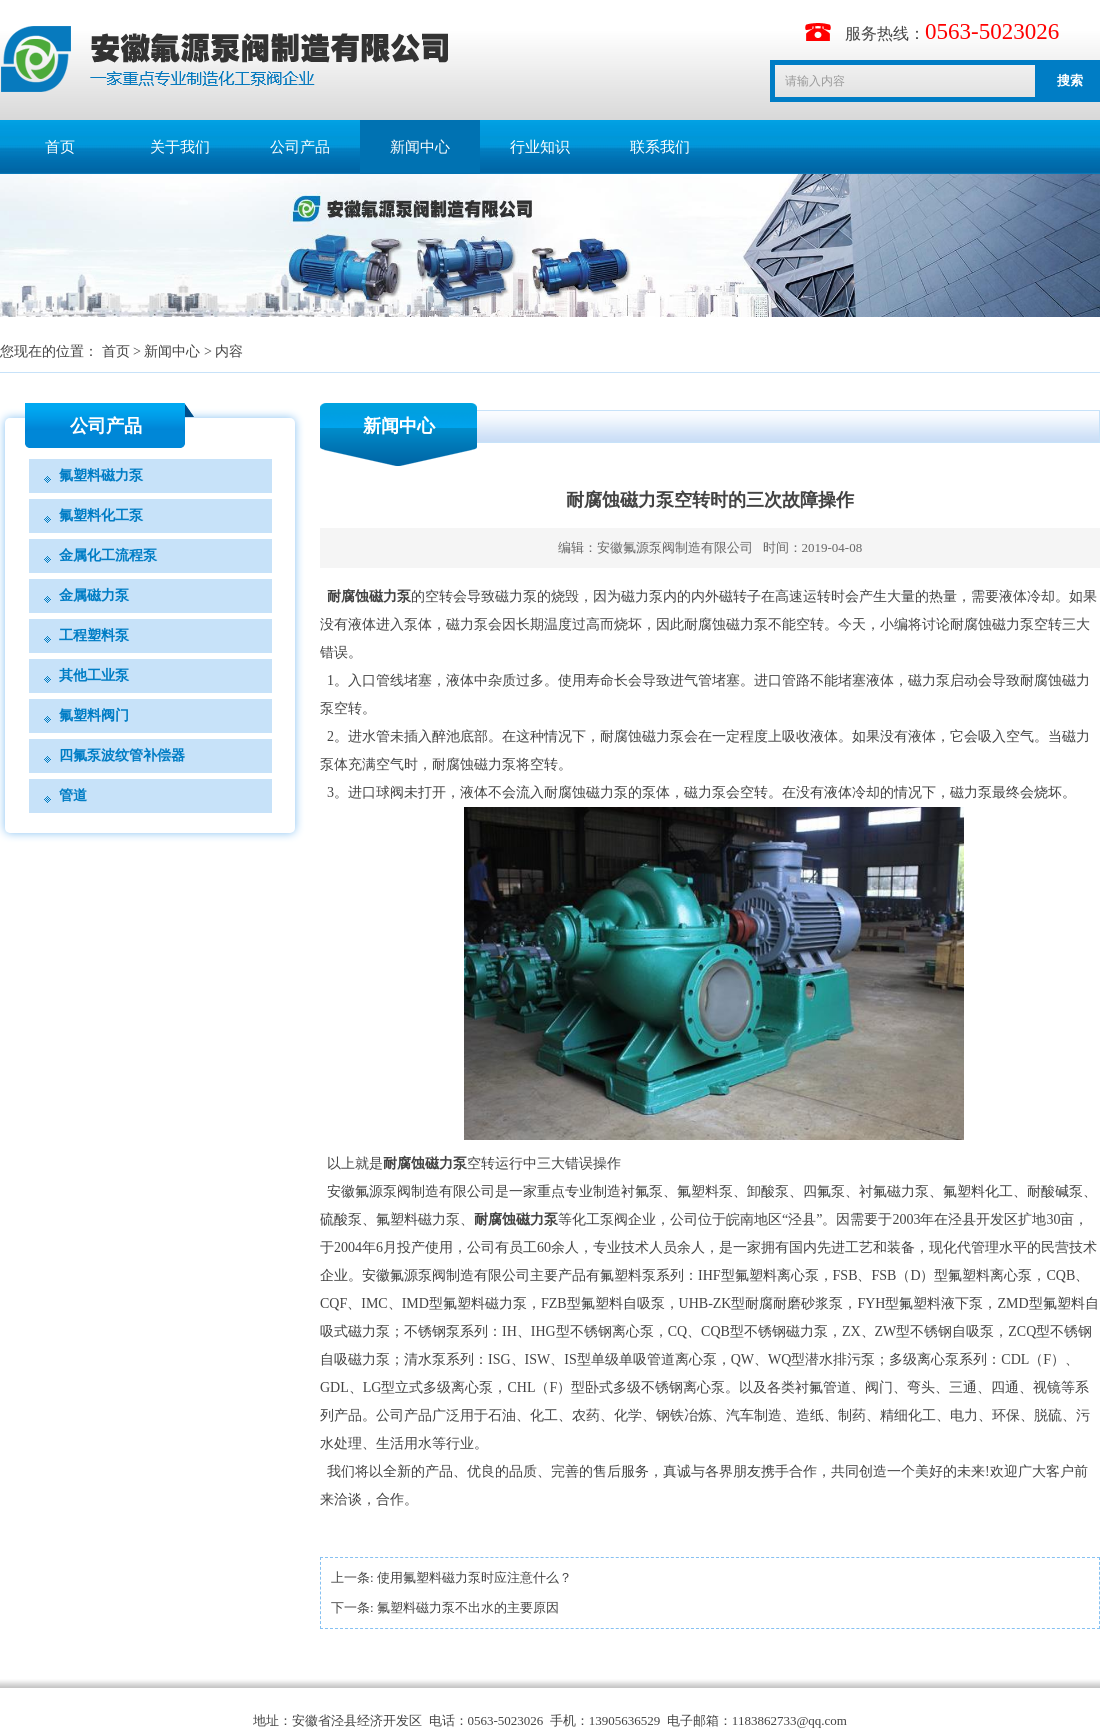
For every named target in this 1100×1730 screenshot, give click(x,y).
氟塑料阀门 (94, 715)
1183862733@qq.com (789, 1720)
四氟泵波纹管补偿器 (122, 755)
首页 (60, 147)
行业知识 (540, 147)
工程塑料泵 (94, 635)
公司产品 (300, 147)
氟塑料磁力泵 (101, 475)
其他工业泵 (94, 675)
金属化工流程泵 (108, 555)
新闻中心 (420, 147)
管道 (73, 795)
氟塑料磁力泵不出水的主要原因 (468, 1607)
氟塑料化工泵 (101, 515)
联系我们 (660, 147)
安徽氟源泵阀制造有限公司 (675, 547)
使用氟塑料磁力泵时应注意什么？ (474, 1577)
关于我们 (180, 147)
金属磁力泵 (94, 595)
